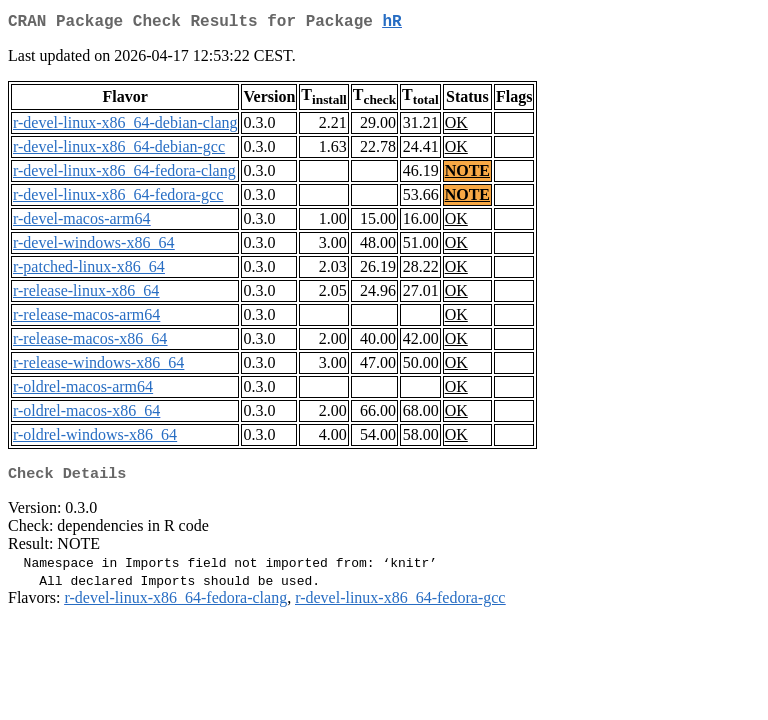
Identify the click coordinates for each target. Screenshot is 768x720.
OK (456, 126)
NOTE (467, 174)
